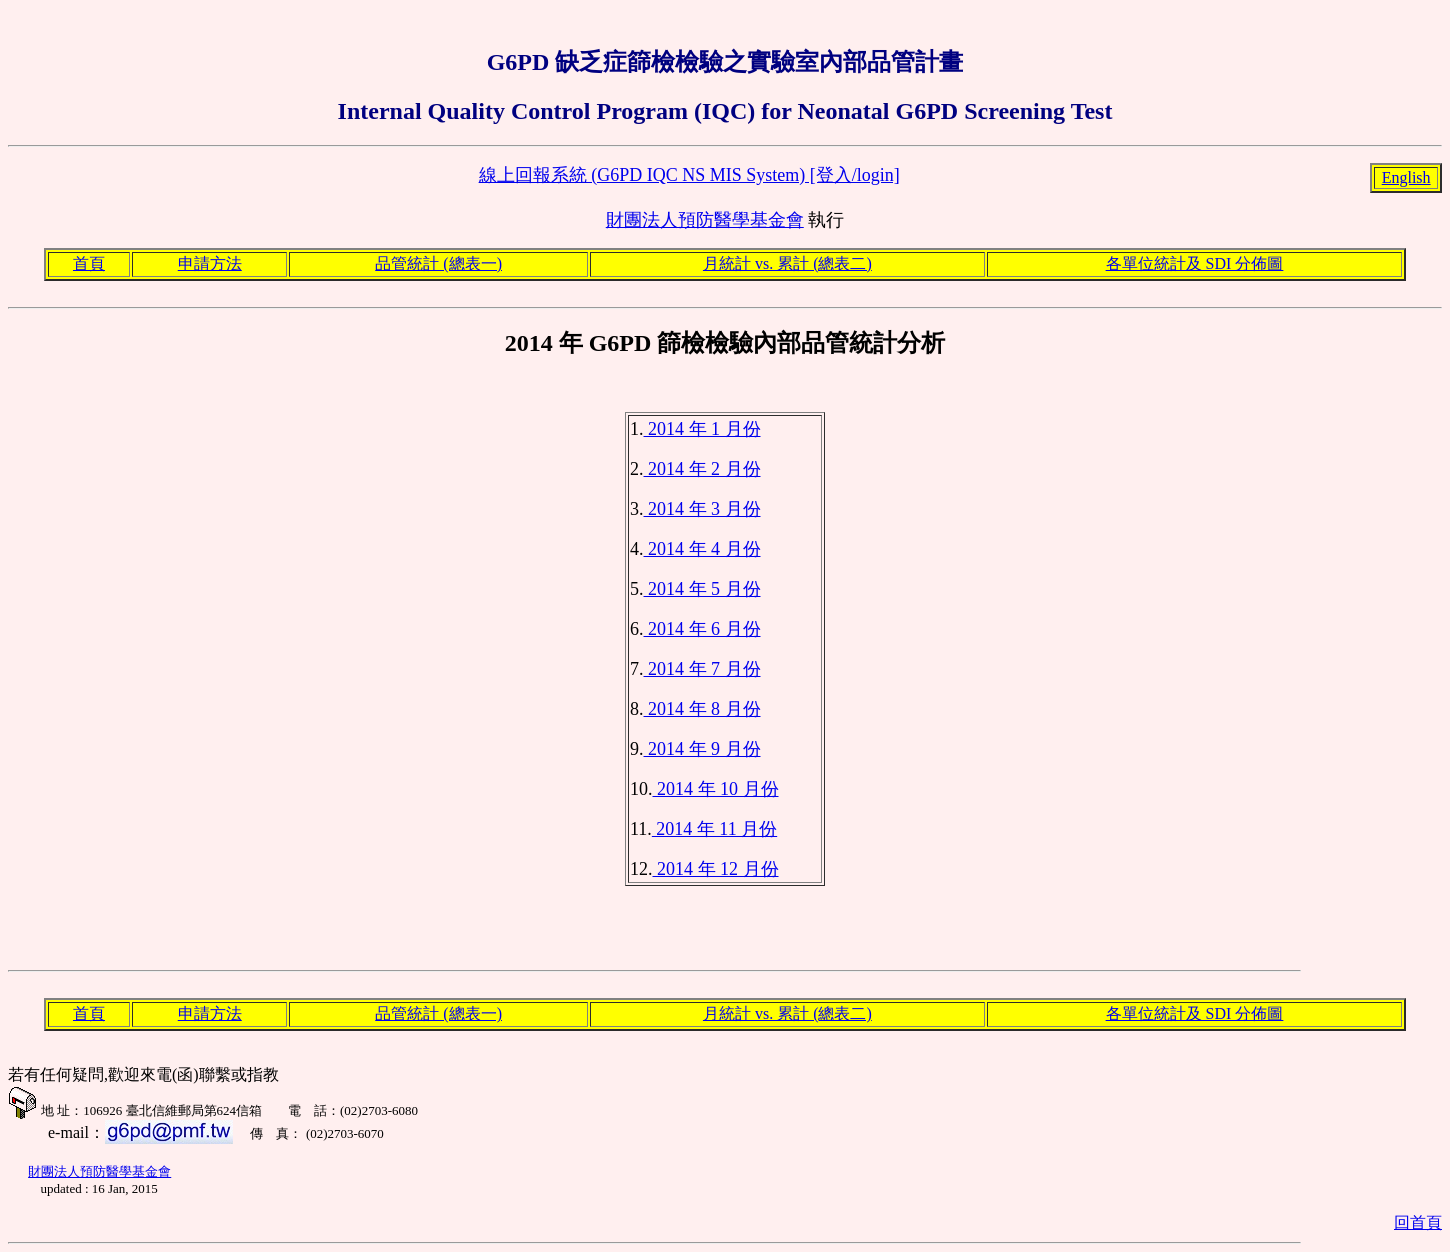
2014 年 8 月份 (702, 709)
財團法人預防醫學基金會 (705, 220)
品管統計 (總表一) (438, 263)
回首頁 (1418, 1222)
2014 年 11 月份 (714, 829)
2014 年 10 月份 (716, 789)
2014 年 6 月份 (702, 629)
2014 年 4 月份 (702, 549)
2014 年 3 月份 (702, 509)
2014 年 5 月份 (702, 589)
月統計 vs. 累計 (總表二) (787, 263)
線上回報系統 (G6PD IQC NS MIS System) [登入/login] (689, 175)
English (1406, 177)
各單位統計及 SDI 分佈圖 (1195, 263)
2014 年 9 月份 (702, 749)
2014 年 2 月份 (702, 469)
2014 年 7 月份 (702, 669)
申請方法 (210, 263)
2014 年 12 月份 (716, 869)
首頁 (89, 263)
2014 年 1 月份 (702, 429)
